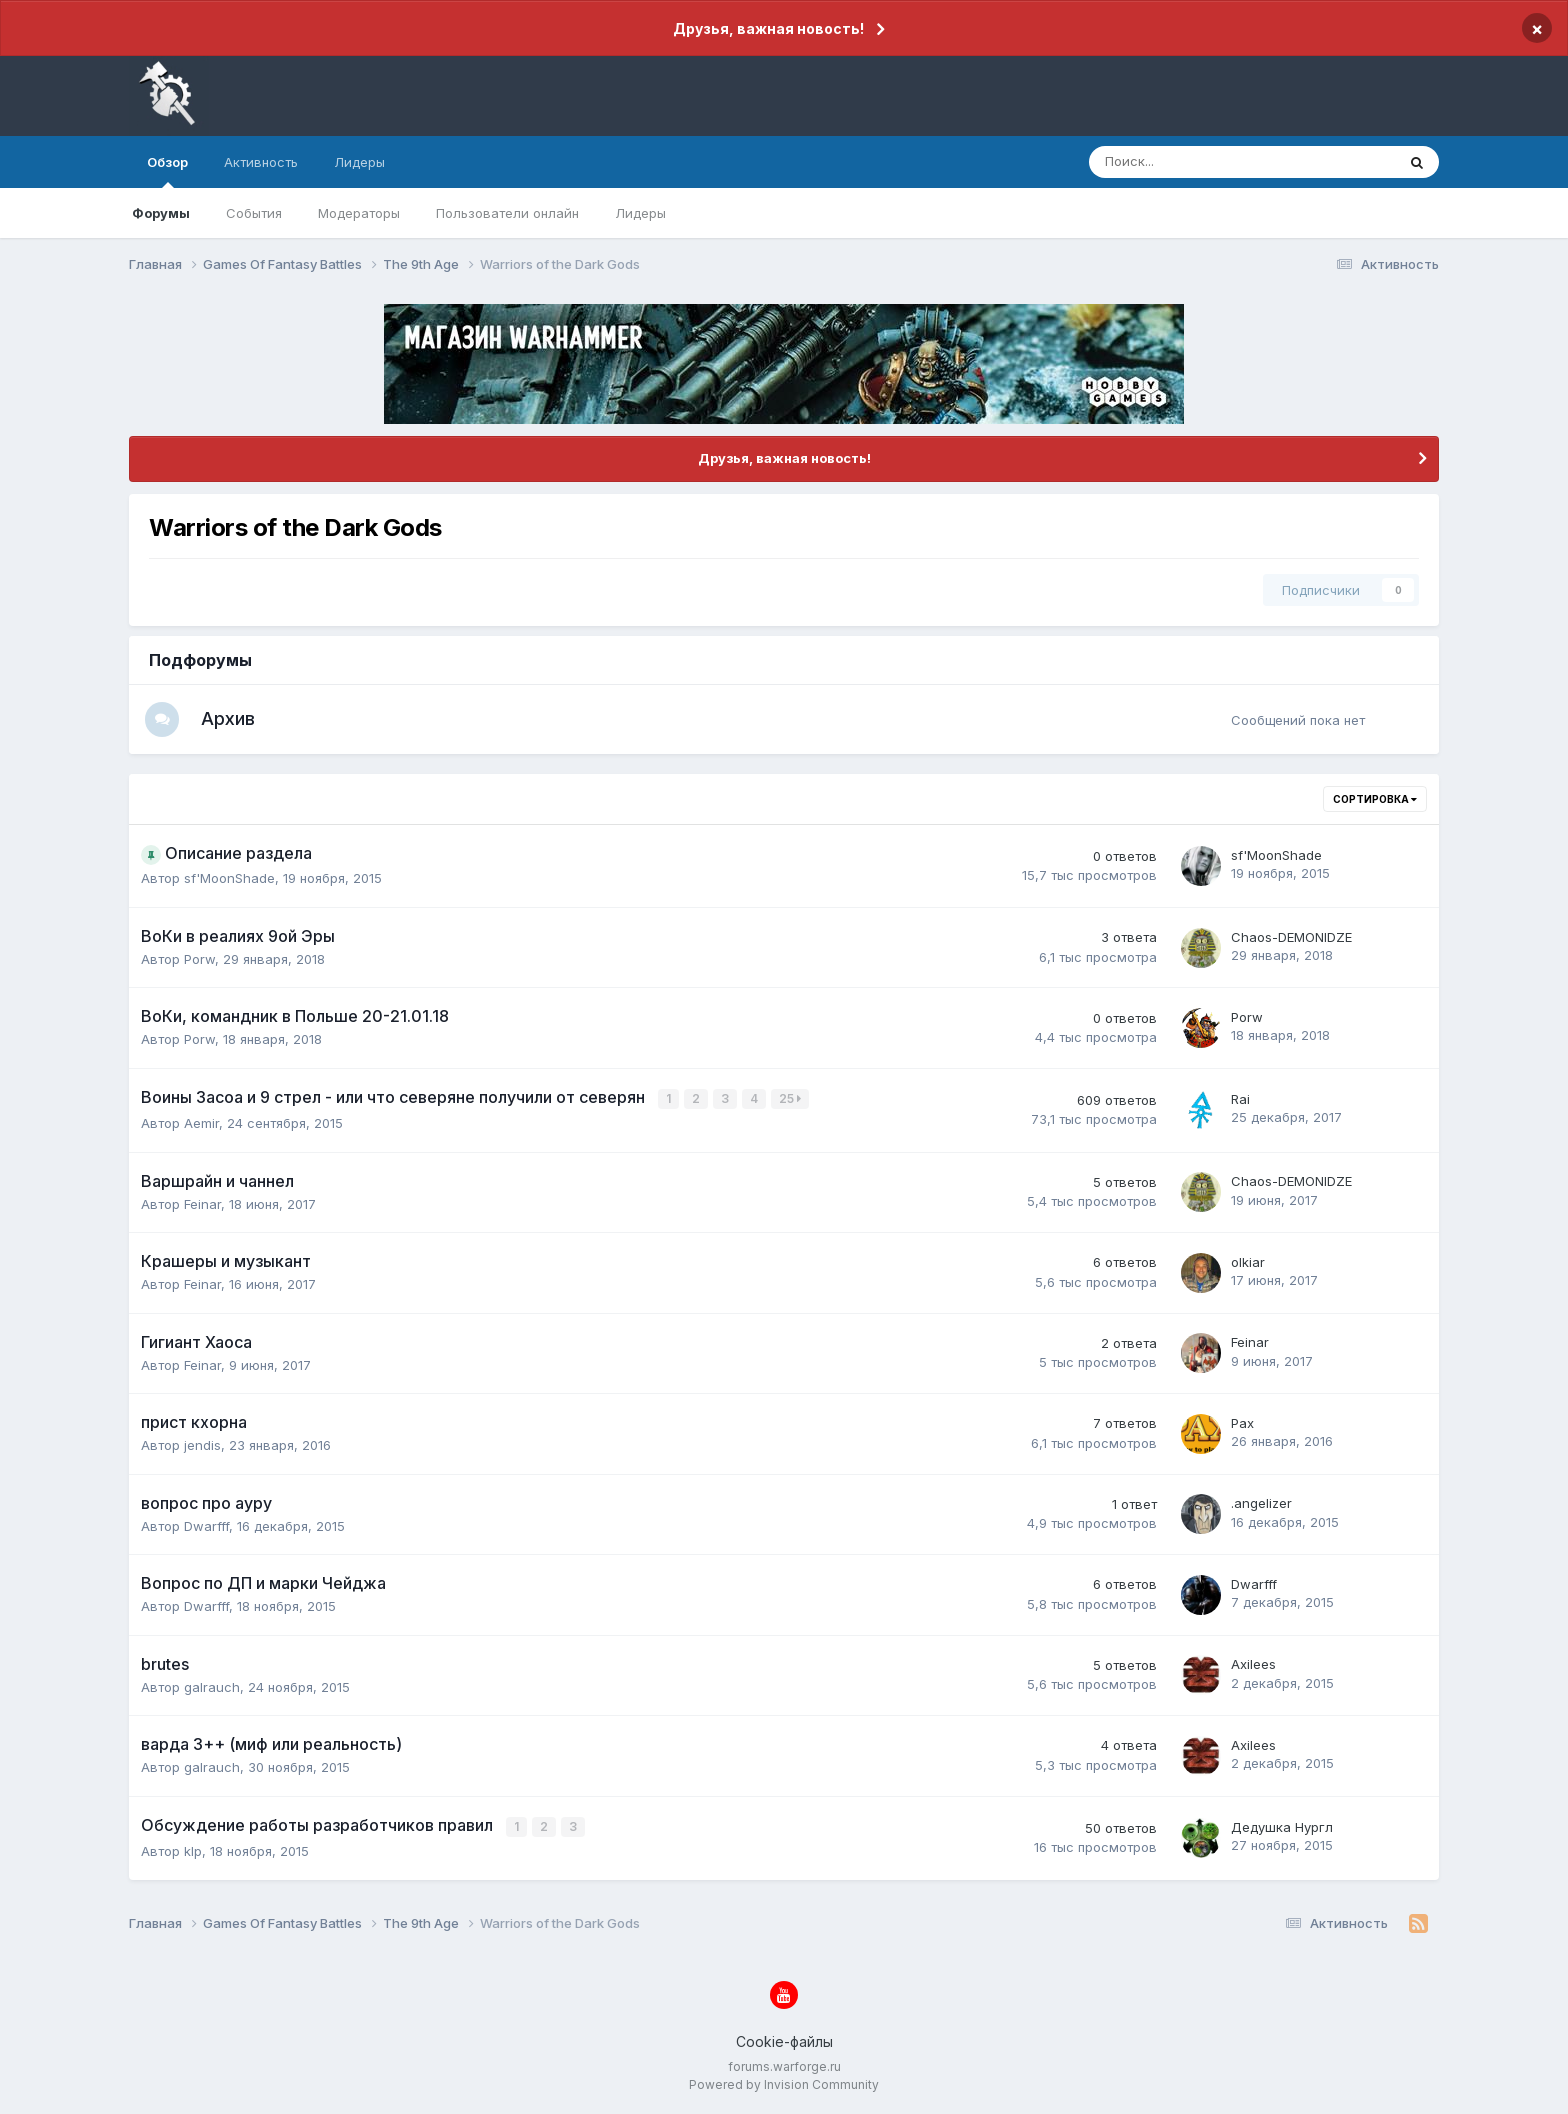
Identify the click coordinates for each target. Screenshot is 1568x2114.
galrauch (212, 1688)
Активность (261, 162)
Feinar (202, 1205)
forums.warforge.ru (784, 2066)
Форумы (161, 213)
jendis (202, 1446)
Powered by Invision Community (784, 2084)
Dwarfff (206, 1527)
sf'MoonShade (229, 881)
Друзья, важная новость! (768, 28)
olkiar (1248, 1263)
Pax (1242, 1424)
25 (791, 1100)
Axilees (1253, 1666)
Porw (199, 961)
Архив (234, 719)
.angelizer (1261, 1505)
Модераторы (359, 213)
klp (193, 1851)
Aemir (201, 1124)
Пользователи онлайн (507, 213)
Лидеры (640, 213)
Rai (1240, 1101)
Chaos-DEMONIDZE (1291, 939)
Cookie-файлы (784, 2041)
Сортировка (1375, 802)
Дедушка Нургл (1282, 1828)
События (254, 213)
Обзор (167, 171)
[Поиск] (1187, 162)
